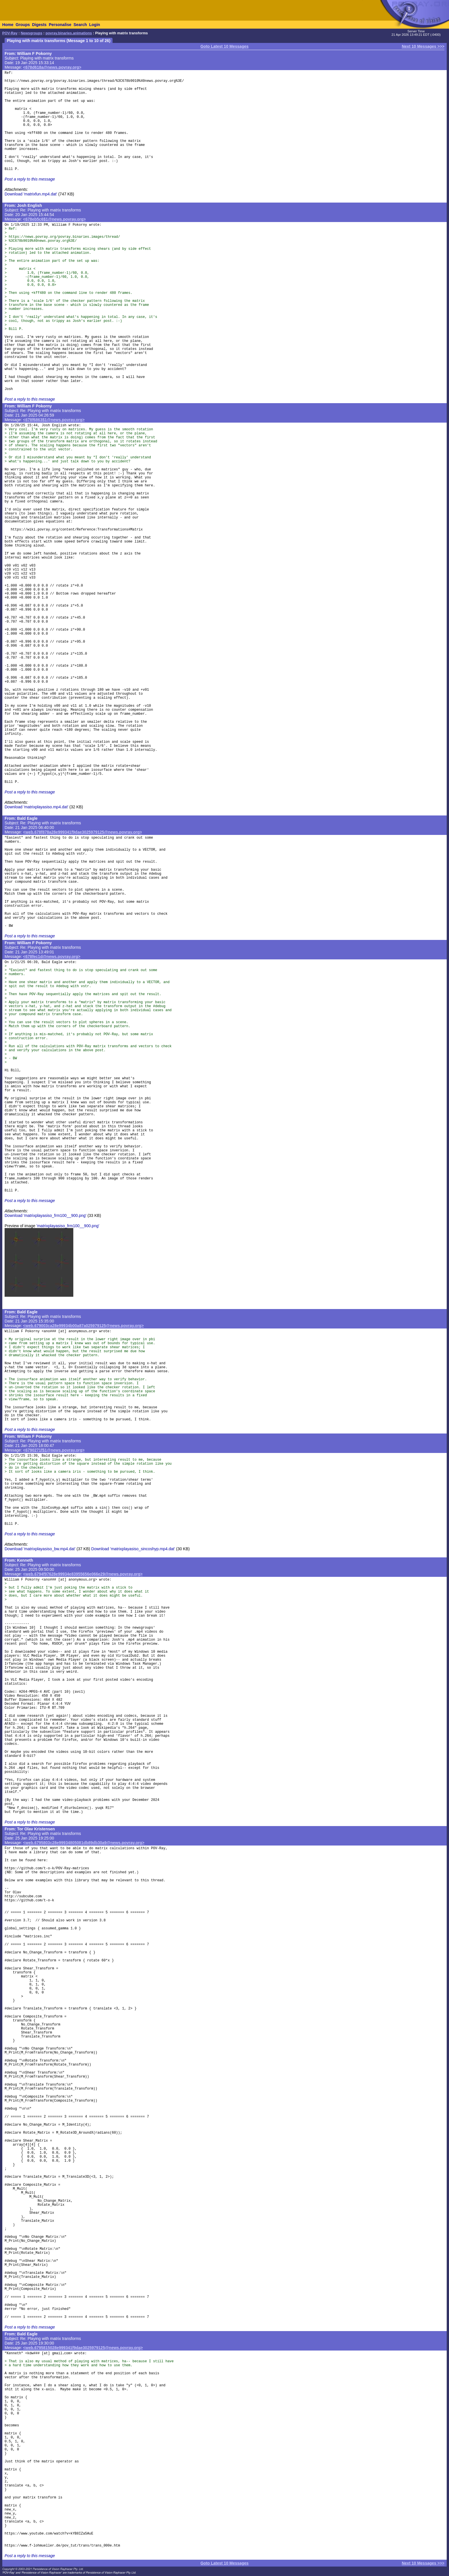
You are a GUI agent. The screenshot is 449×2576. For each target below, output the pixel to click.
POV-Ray (9, 33)
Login (94, 24)
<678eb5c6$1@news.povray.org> (54, 219)
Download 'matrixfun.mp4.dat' (31, 194)
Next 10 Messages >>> (423, 46)
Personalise (60, 24)
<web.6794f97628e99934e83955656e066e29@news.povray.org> (83, 1574)
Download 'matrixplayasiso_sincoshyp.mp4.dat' (133, 1549)
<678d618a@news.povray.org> (52, 67)
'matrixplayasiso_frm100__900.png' (67, 1225)
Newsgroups (31, 33)
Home (7, 24)
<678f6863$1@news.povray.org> (54, 419)
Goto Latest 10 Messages (224, 46)
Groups (22, 24)
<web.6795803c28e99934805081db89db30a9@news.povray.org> (84, 1842)
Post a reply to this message (30, 179)
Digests (39, 24)
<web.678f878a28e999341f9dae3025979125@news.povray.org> (82, 832)
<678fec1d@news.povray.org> (51, 956)
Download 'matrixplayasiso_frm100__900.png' (45, 1215)
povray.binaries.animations (69, 33)
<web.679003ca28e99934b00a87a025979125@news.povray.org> (83, 1325)
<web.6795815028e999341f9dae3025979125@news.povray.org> (83, 2347)
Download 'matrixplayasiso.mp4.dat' (36, 807)
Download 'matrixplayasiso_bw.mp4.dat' (40, 1549)
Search (80, 24)
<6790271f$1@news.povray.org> (54, 1450)
